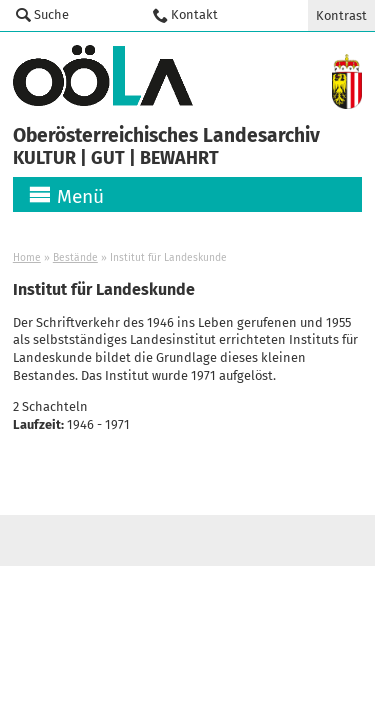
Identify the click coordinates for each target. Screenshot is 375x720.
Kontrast (341, 15)
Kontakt (194, 14)
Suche (51, 14)
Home (27, 257)
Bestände (75, 257)
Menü (80, 196)
